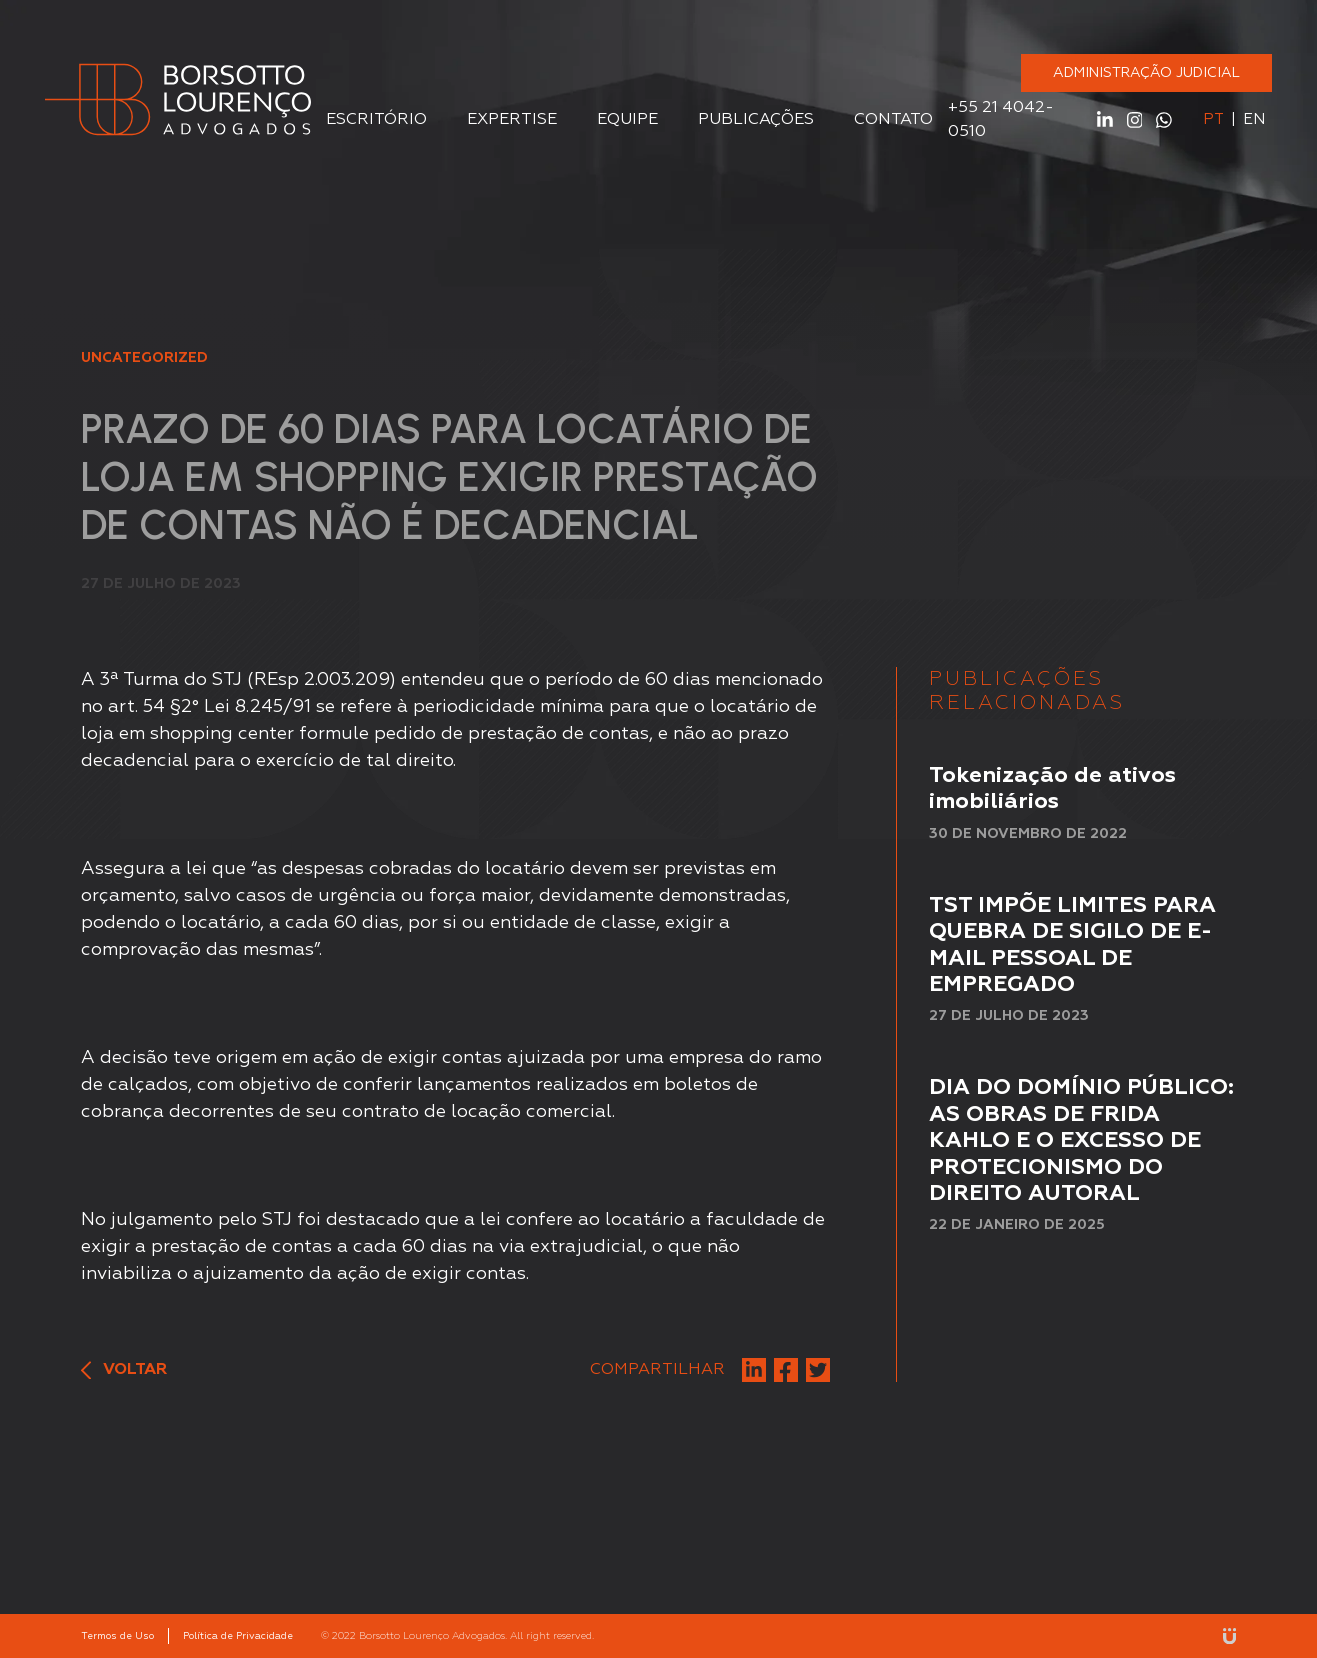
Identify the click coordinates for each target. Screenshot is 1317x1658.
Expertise (512, 120)
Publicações (756, 120)
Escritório (376, 120)
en (1254, 119)
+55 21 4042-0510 (1001, 120)
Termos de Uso (117, 1636)
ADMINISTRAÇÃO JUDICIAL (1146, 73)
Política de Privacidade (238, 1636)
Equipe (627, 120)
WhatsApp (1164, 120)
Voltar (124, 1370)
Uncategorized (144, 358)
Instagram (1135, 120)
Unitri (1229, 1636)
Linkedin (1105, 120)
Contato (893, 120)
